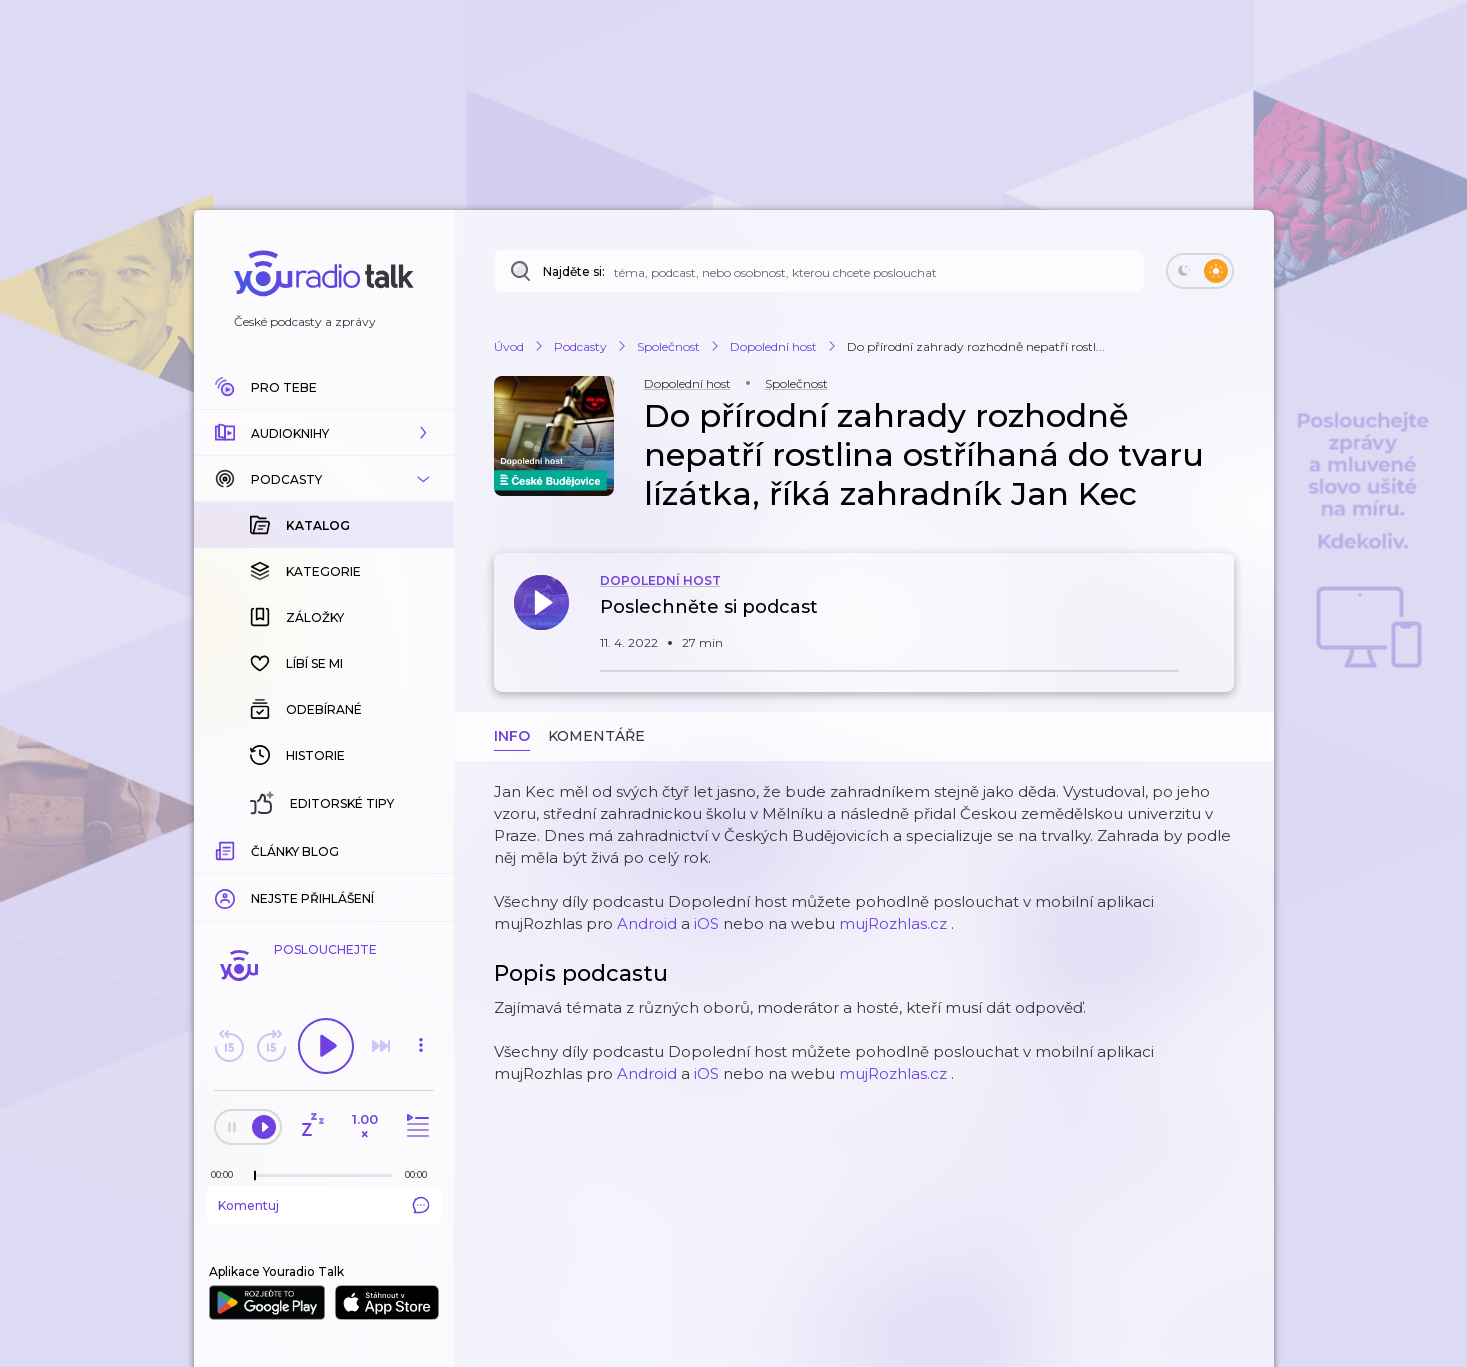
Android (647, 923)
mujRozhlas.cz (893, 923)
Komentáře (596, 736)
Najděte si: (574, 271)
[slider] (255, 1176)
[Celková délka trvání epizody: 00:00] (421, 1174)
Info (512, 736)
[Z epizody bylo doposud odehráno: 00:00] (227, 1174)
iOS (706, 923)
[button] (324, 433)
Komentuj (324, 1205)
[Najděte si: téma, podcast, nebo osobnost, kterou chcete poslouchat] (819, 271)
